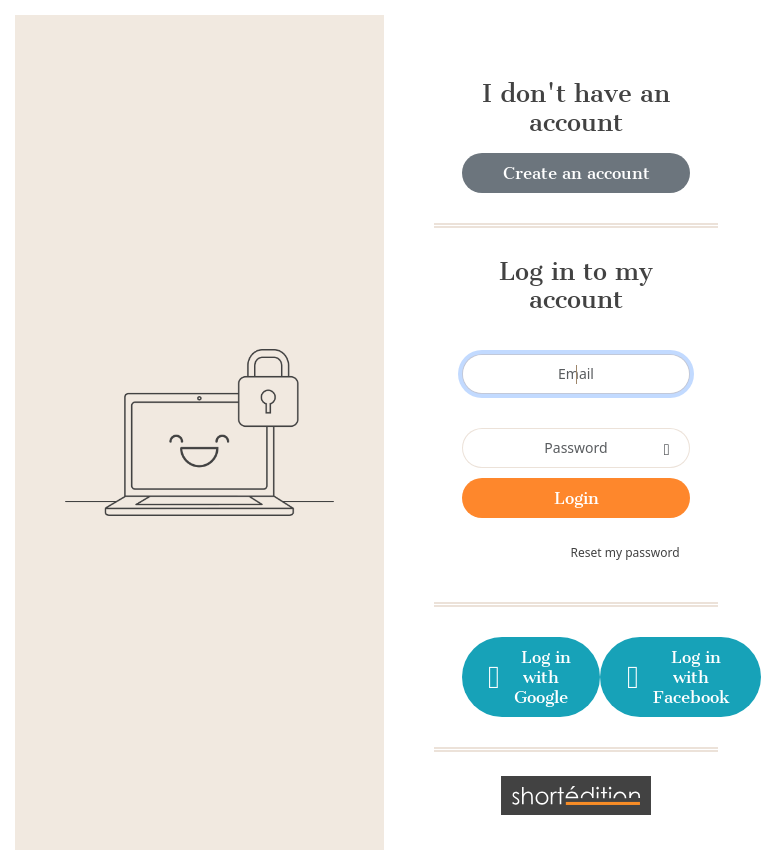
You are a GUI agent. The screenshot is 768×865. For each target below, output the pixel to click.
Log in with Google (527, 677)
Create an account (576, 173)
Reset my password (625, 552)
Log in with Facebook (675, 677)
